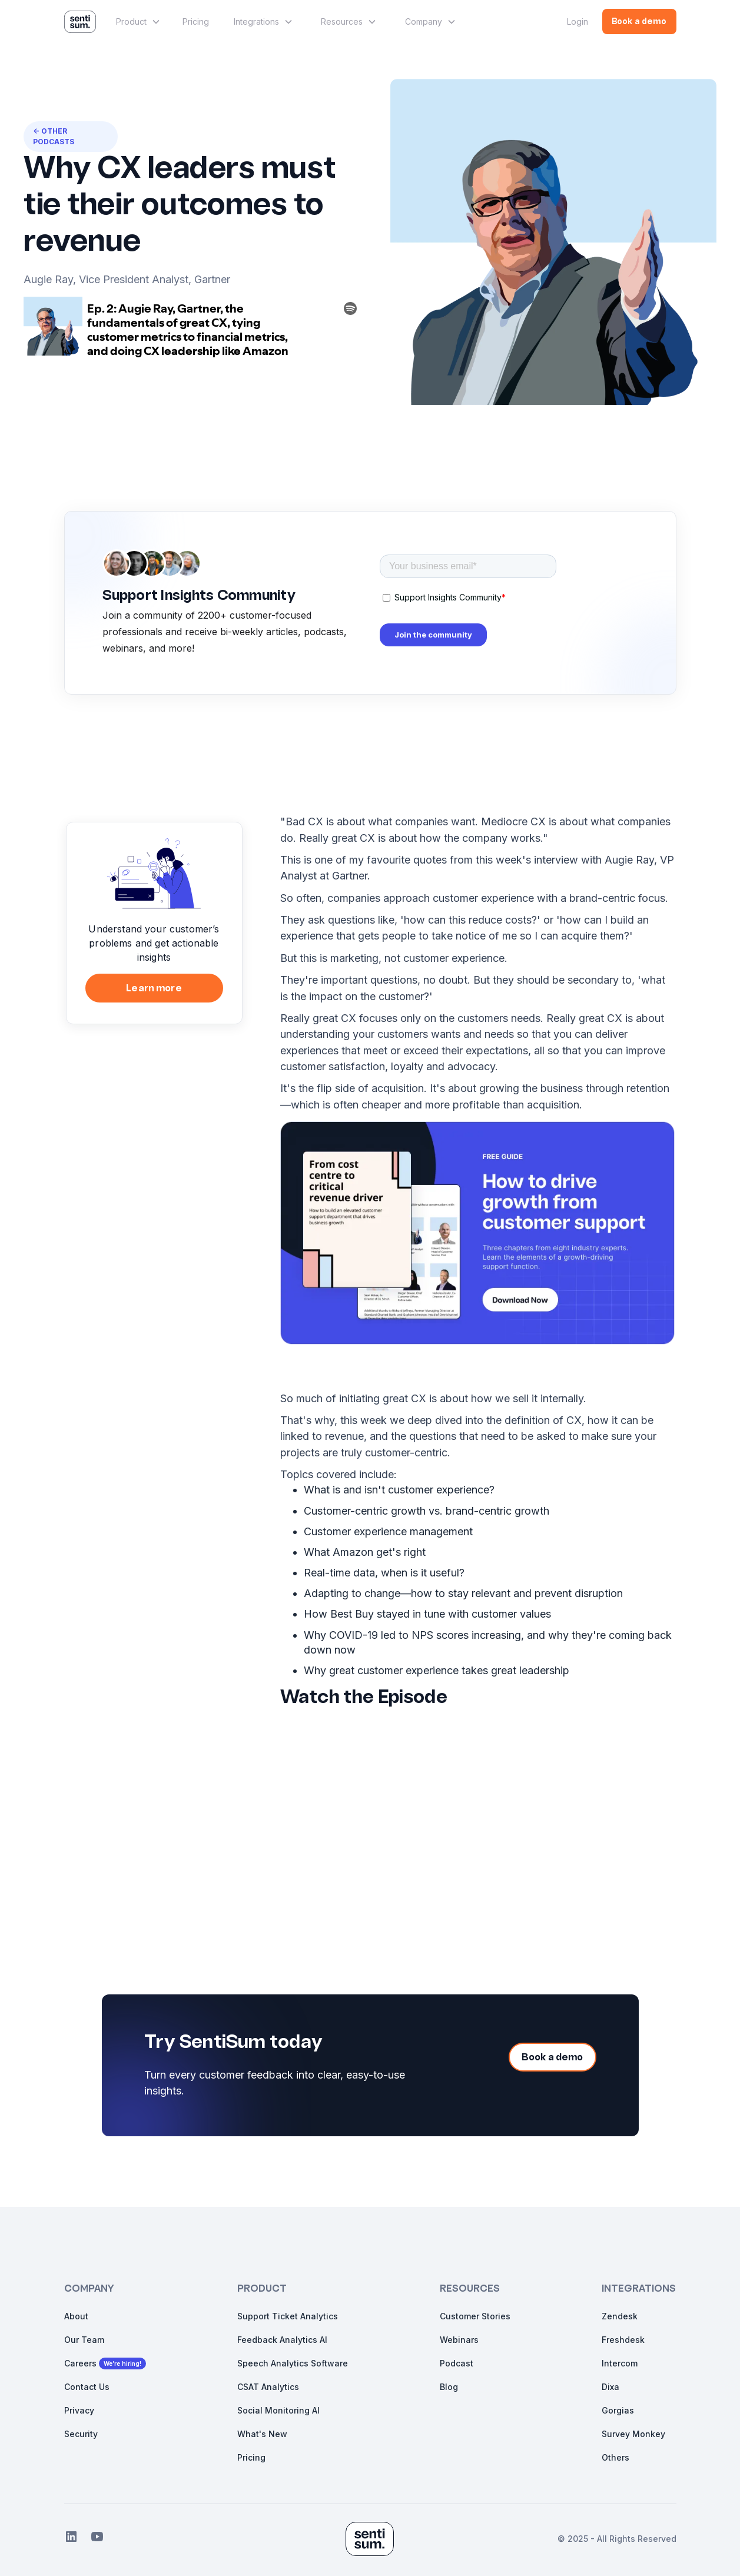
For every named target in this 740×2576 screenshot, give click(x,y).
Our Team (84, 2340)
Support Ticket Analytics (287, 2316)
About (76, 2316)
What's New (262, 2434)
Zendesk (620, 2316)
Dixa (610, 2387)
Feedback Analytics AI (282, 2340)
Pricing (195, 21)
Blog (449, 2387)
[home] (80, 21)
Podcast (456, 2363)
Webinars (459, 2340)
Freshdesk (623, 2340)
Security (81, 2434)
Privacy (79, 2410)
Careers (80, 2363)
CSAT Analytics (268, 2387)
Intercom (620, 2363)
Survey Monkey (633, 2434)
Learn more (154, 989)
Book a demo (639, 22)
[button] (137, 22)
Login (577, 21)
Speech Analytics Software (292, 2363)
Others (615, 2457)
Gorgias (618, 2410)
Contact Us (86, 2387)
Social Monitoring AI (278, 2410)
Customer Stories (475, 2316)
